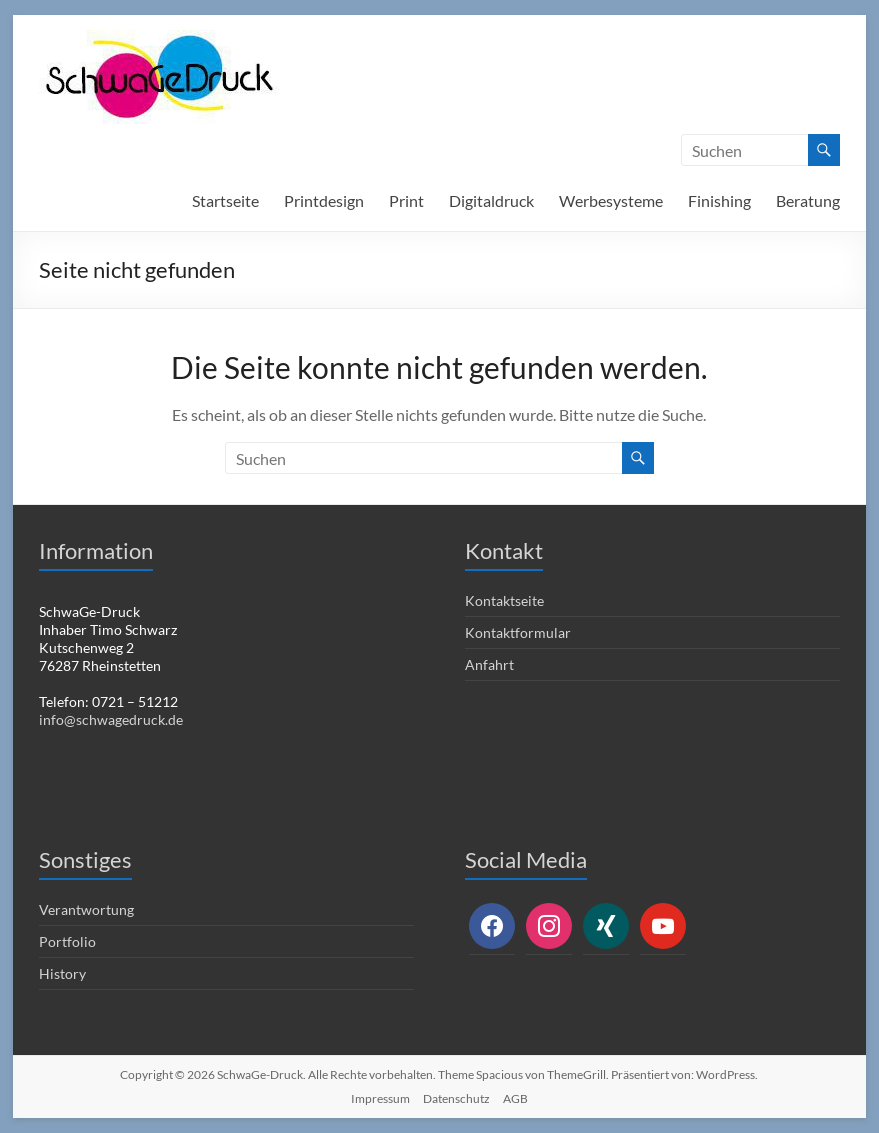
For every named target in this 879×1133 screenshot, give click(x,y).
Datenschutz (456, 1098)
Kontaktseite (504, 600)
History (62, 973)
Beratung (808, 200)
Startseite (225, 200)
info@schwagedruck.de (111, 719)
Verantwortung (86, 909)
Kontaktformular (518, 632)
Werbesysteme (611, 200)
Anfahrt (489, 664)
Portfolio (67, 941)
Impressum (380, 1098)
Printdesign (324, 200)
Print (406, 200)
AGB (515, 1098)
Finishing (719, 200)
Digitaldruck (491, 200)
